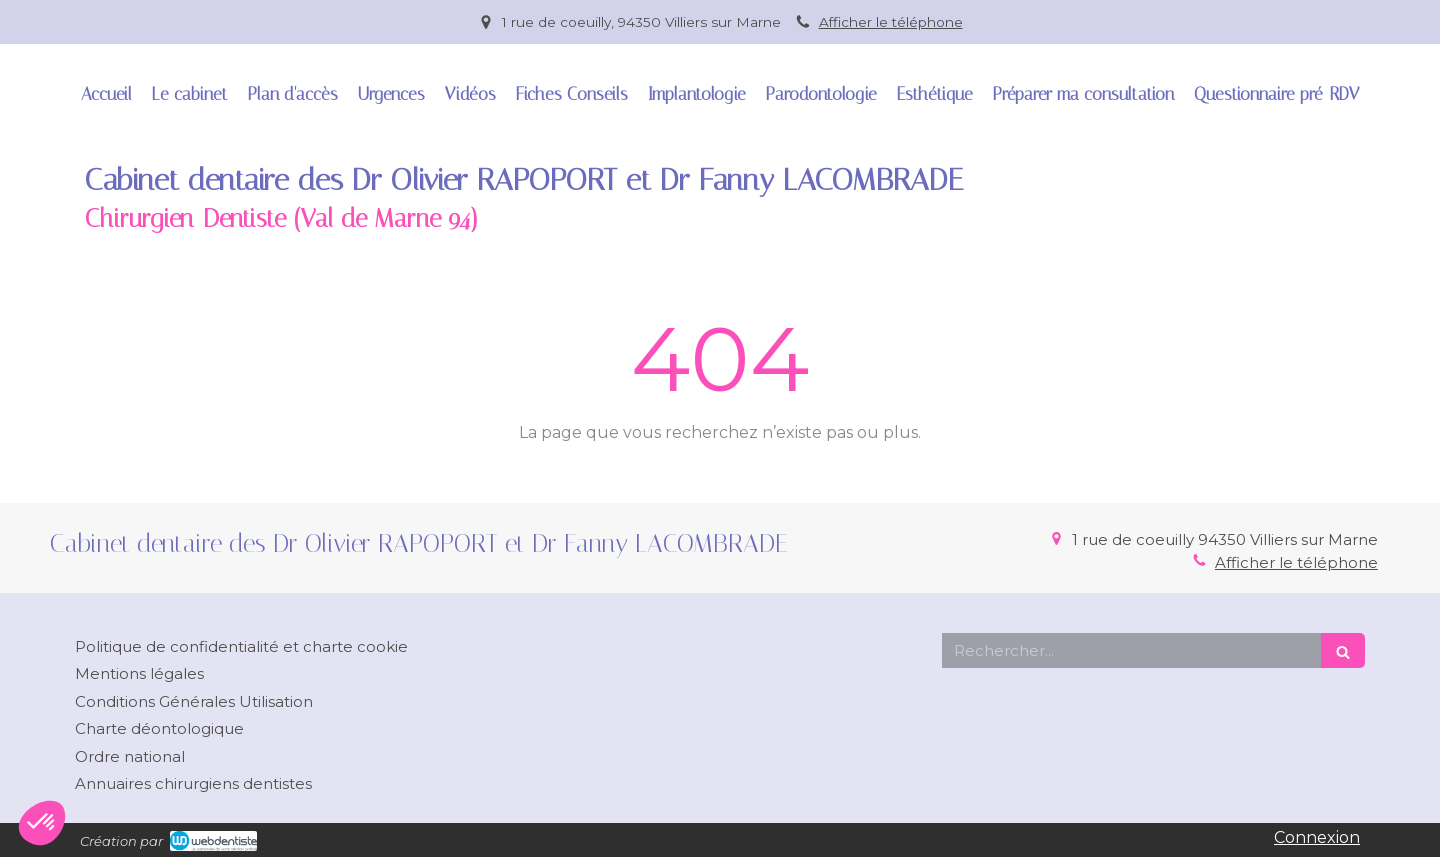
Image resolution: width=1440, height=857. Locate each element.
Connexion (1317, 837)
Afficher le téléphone (891, 22)
